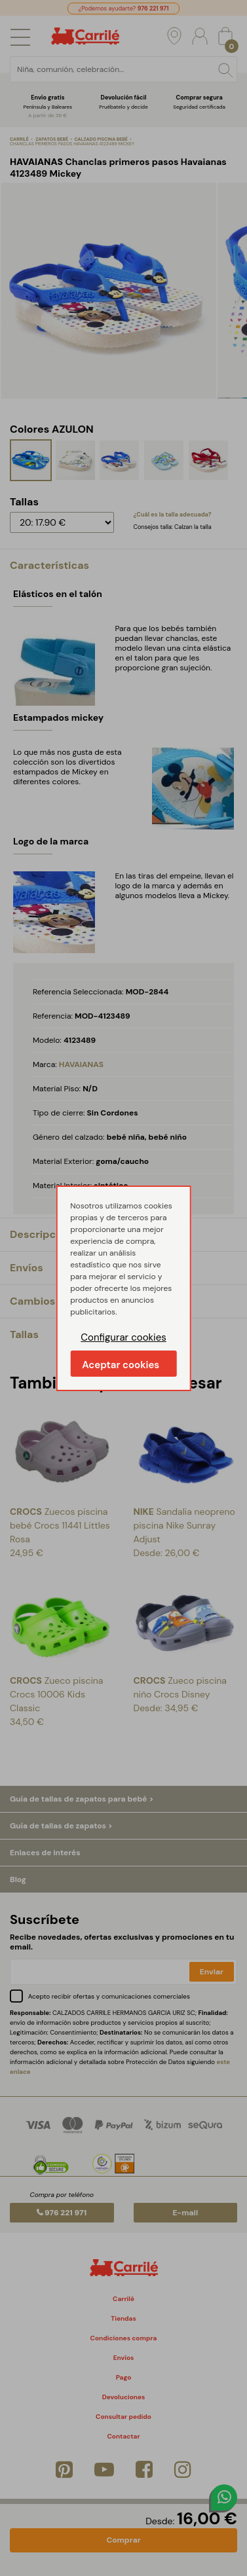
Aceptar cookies (120, 1364)
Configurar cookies (123, 1337)
